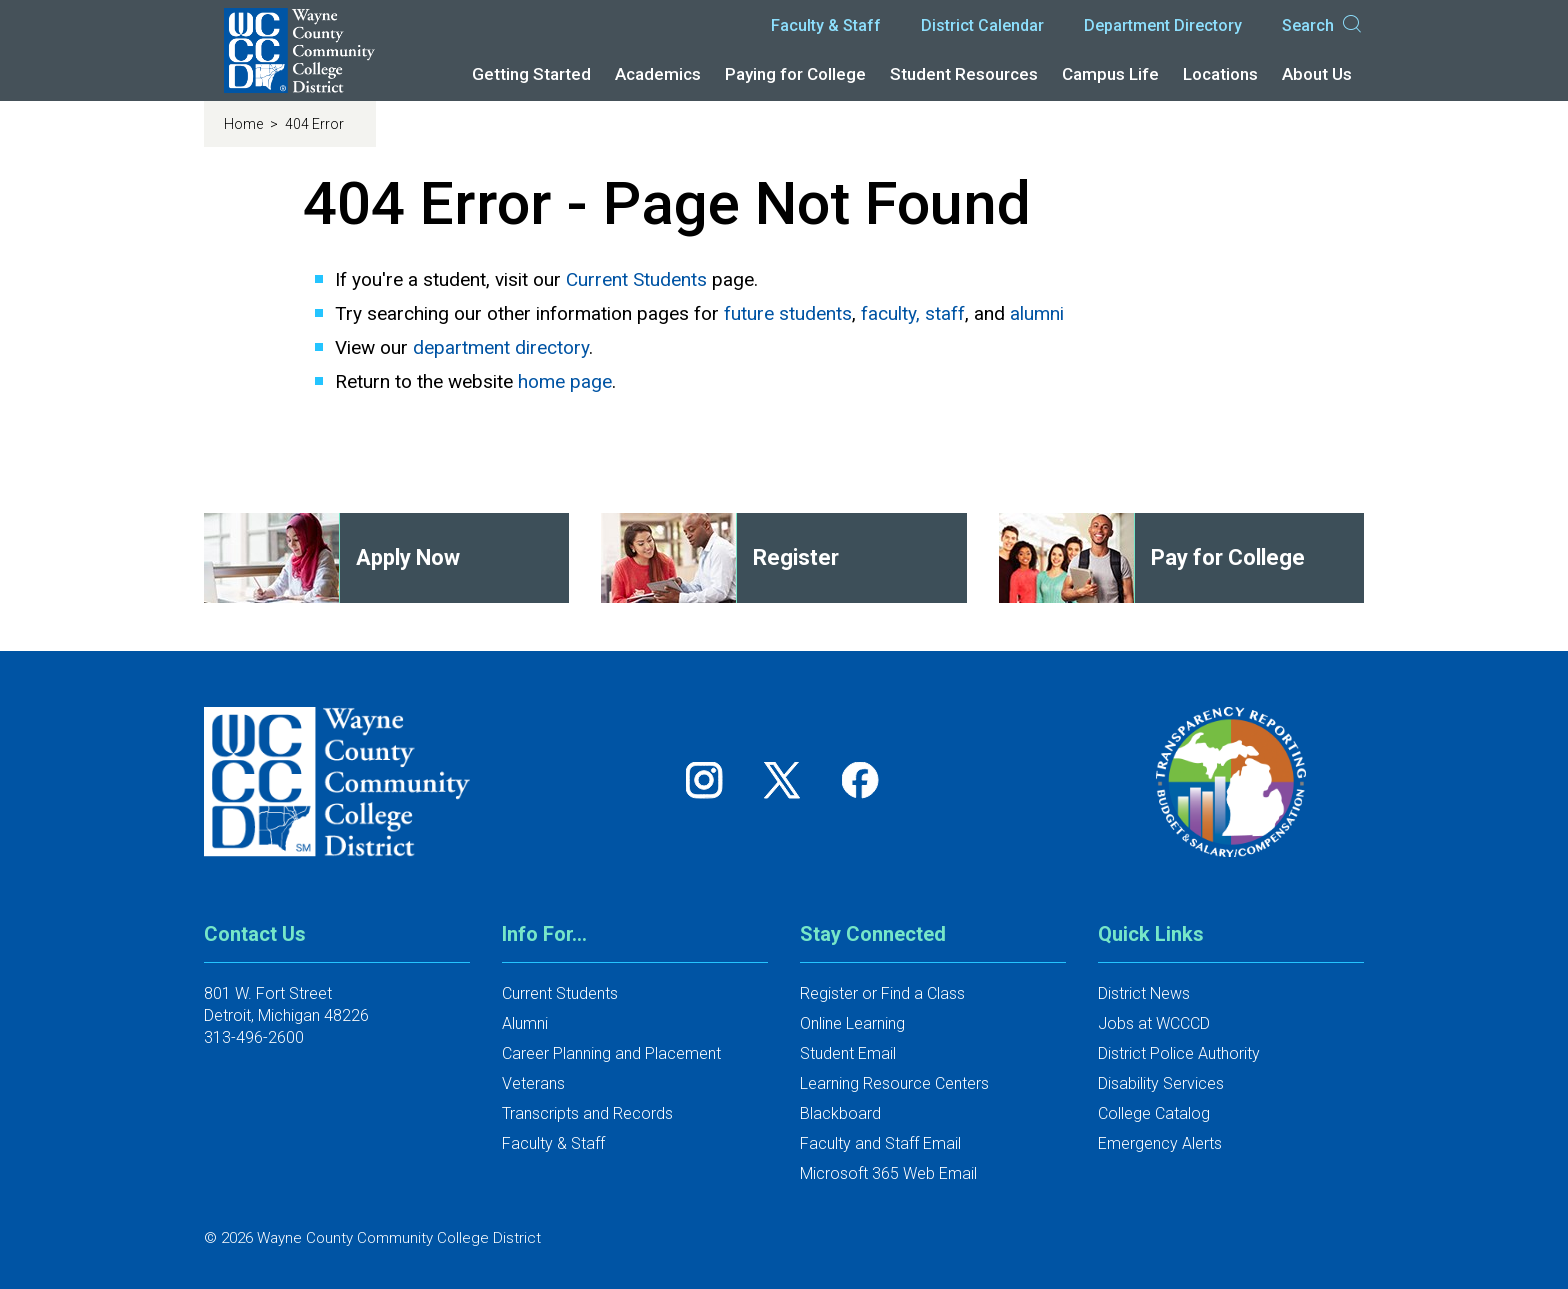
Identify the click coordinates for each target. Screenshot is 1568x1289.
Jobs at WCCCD (1154, 1023)
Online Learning (852, 1023)
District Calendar (982, 25)
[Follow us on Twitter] (789, 779)
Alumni (525, 1023)
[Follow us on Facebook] (862, 779)
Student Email (848, 1053)
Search (1323, 26)
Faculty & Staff (826, 25)
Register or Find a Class (882, 993)
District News (1144, 993)
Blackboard (840, 1113)
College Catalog (1154, 1113)
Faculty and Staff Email (880, 1143)
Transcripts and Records (587, 1113)
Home (245, 124)
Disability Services (1161, 1083)
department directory (501, 347)
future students (788, 313)
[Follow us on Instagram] (711, 779)
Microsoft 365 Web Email (888, 1173)
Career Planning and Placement (611, 1053)
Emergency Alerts (1160, 1143)
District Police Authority (1179, 1053)
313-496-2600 (254, 1037)
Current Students (636, 279)
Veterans (533, 1083)
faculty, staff (913, 313)
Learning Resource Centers (894, 1083)
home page (565, 381)
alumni (1037, 313)
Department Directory (1163, 25)
